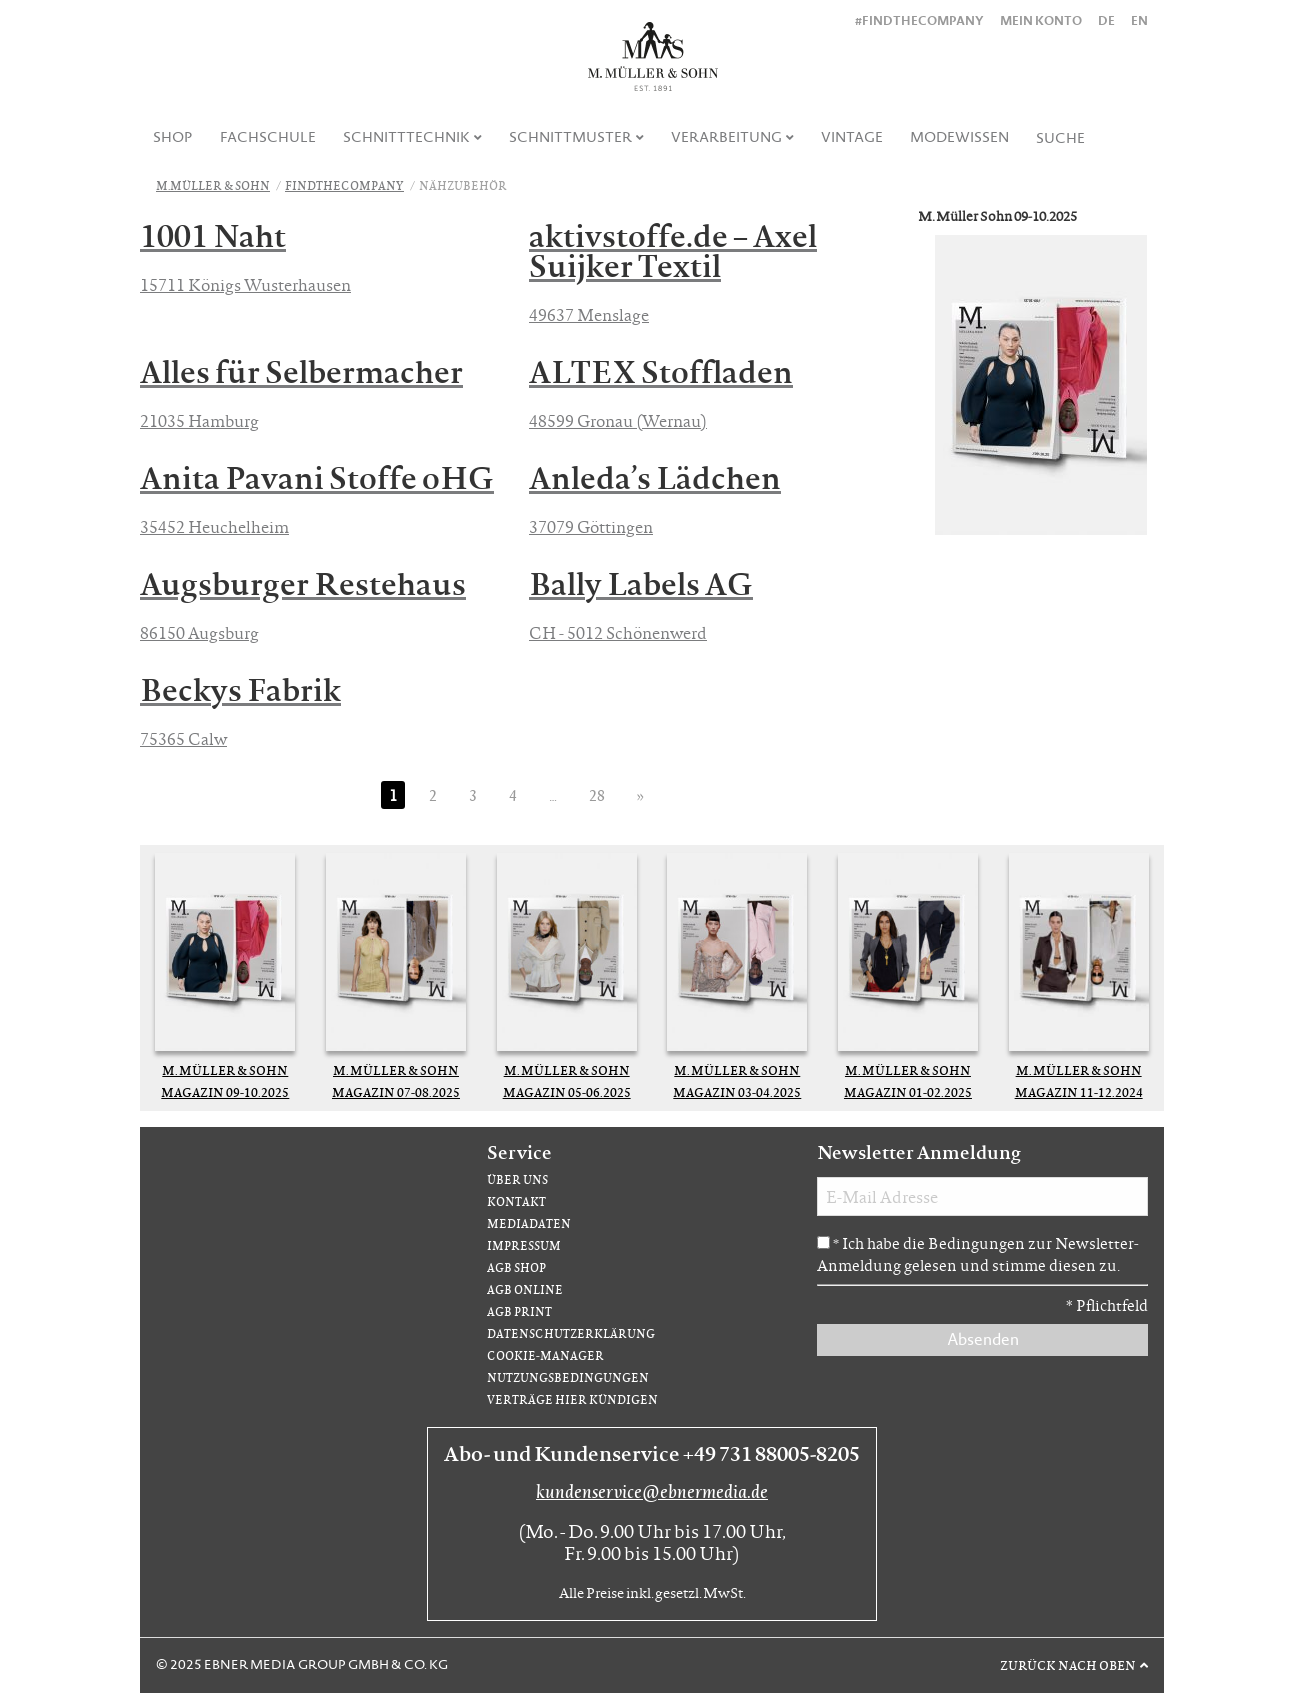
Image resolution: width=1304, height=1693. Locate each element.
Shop (173, 137)
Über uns (517, 1179)
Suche (1060, 138)
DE (1106, 20)
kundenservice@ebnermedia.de (652, 1491)
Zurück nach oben (1068, 1665)
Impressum (524, 1245)
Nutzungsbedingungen (568, 1377)
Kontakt (516, 1201)
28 (597, 795)
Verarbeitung (726, 137)
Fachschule (268, 137)
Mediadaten (529, 1223)
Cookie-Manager (545, 1355)
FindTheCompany (344, 185)
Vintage (852, 137)
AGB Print (519, 1311)
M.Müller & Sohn (213, 185)
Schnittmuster (570, 137)
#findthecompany (919, 20)
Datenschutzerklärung (571, 1333)
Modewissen (959, 137)
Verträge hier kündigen (572, 1399)
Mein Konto (1041, 20)
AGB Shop (516, 1267)
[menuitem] (173, 137)
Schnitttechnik (406, 137)
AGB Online (525, 1289)
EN (1139, 20)
